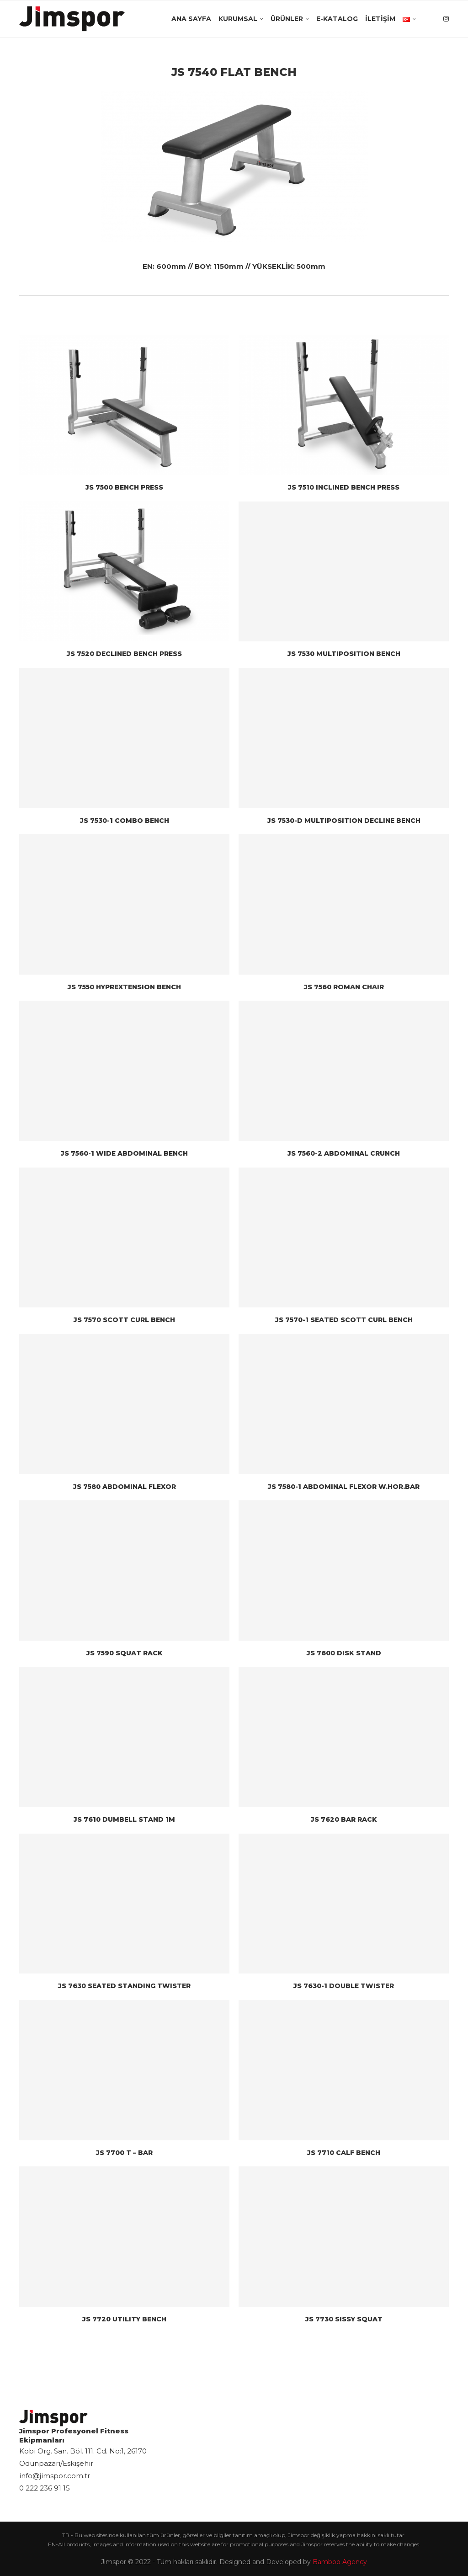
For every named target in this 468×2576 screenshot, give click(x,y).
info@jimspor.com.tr (54, 2475)
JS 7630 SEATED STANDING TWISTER (124, 1986)
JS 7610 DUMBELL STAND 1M (124, 1819)
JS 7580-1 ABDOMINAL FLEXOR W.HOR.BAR (344, 1487)
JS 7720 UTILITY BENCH (124, 2319)
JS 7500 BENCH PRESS (124, 487)
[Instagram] (446, 18)
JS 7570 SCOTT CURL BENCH (124, 1320)
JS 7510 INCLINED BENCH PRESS (343, 487)
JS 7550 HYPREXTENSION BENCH (124, 987)
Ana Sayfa (191, 19)
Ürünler (287, 19)
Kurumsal (237, 19)
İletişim (380, 19)
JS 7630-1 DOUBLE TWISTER (343, 1986)
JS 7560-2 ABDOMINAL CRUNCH (343, 1153)
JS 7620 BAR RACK (344, 1819)
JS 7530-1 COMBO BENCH (124, 820)
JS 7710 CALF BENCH (343, 2153)
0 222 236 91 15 (44, 2488)
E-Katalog (337, 19)
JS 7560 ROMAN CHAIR (344, 987)
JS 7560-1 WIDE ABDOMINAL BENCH (124, 1153)
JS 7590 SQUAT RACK (124, 1653)
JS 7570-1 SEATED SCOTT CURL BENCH (344, 1320)
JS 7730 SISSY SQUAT (344, 2319)
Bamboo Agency (340, 2562)
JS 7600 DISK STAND (344, 1653)
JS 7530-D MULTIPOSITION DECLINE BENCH (343, 820)
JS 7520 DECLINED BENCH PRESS (124, 654)
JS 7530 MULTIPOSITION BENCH (343, 654)
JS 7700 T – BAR (124, 2153)
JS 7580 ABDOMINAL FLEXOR (124, 1487)
